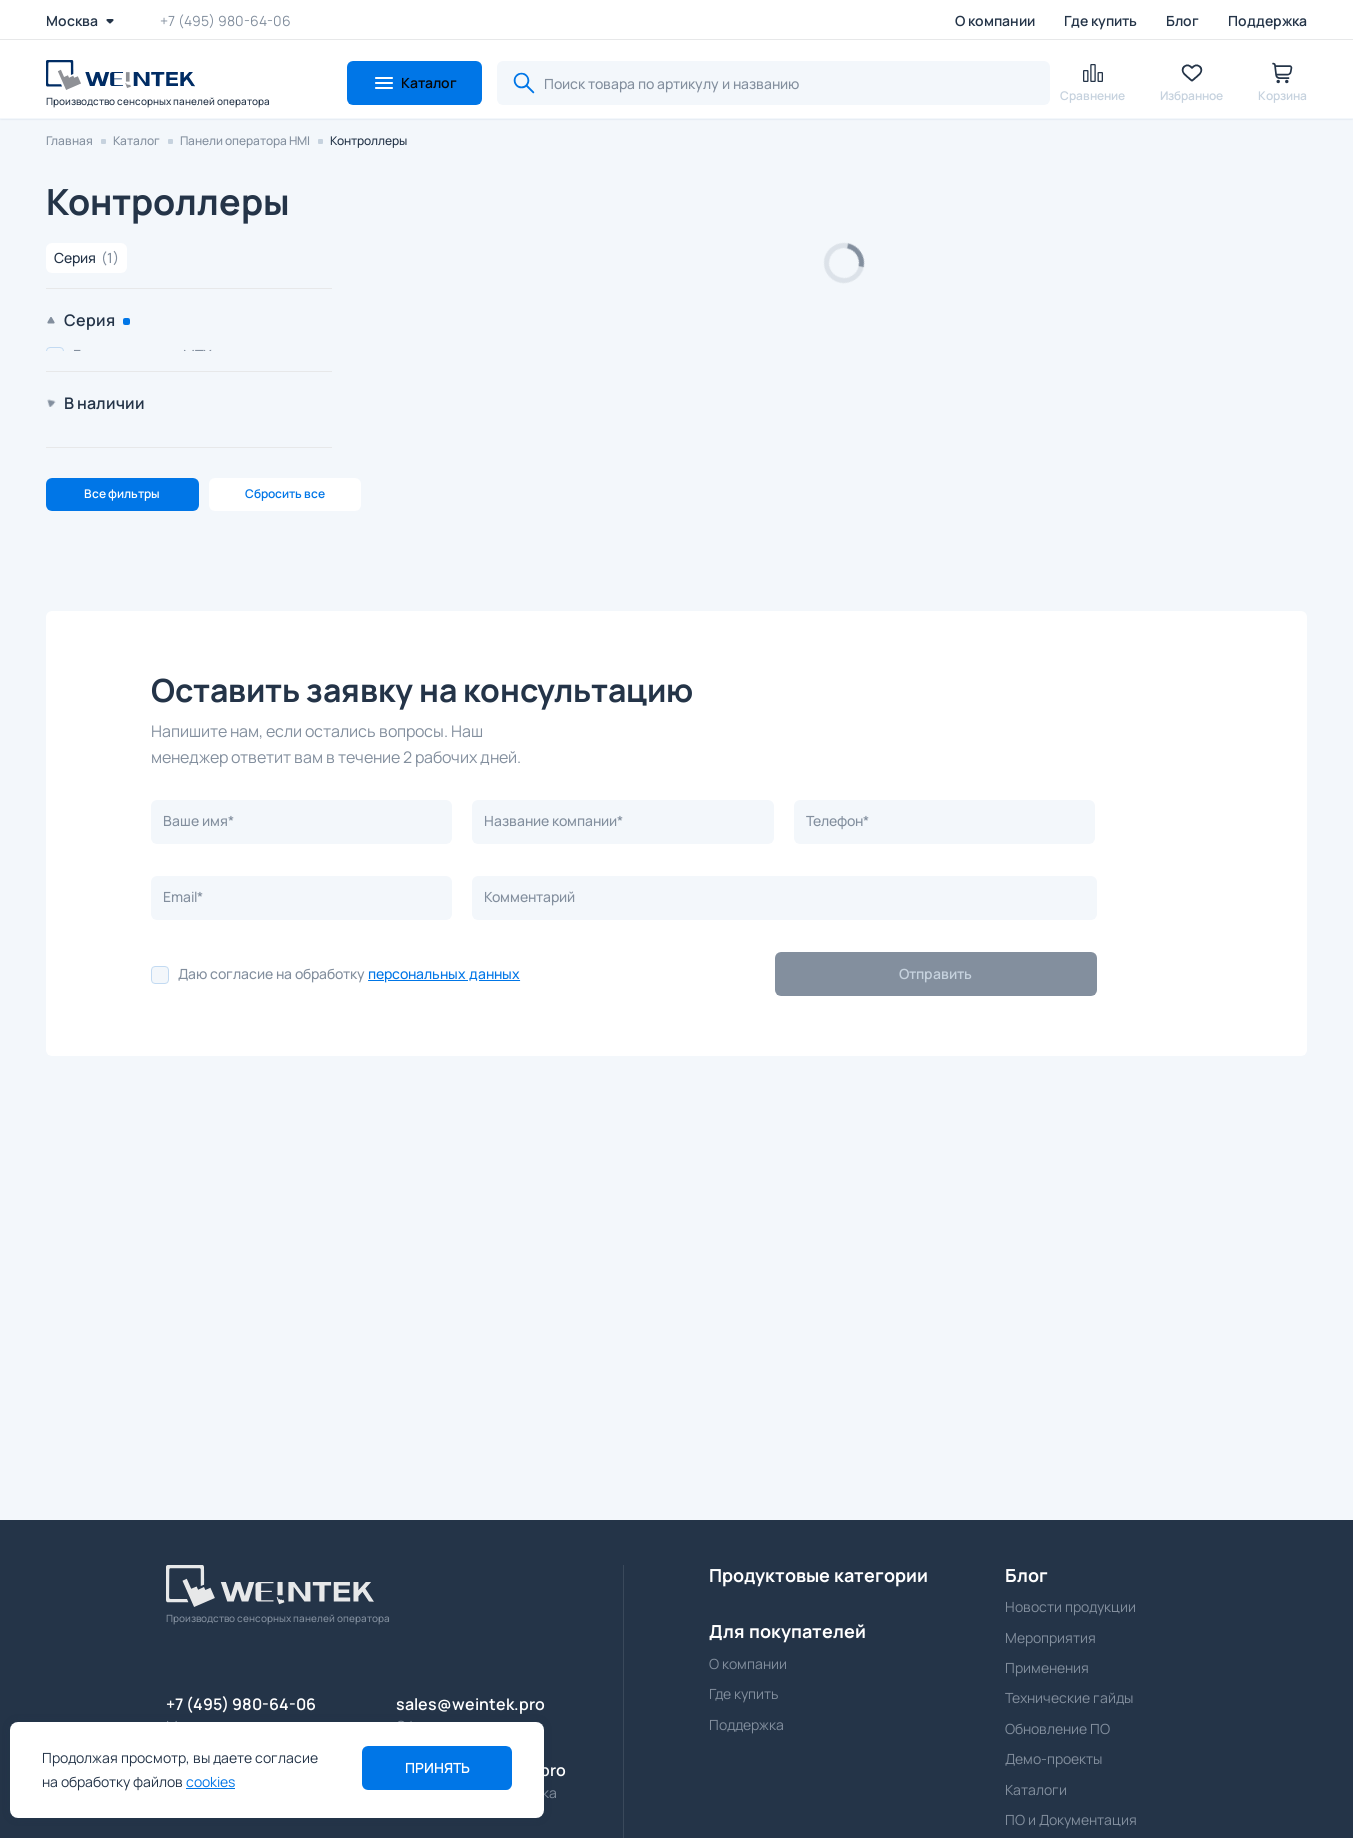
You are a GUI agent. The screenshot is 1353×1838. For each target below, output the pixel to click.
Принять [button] (437, 1767)
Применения (1047, 1667)
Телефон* (837, 1098)
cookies (210, 1781)
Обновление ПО (1057, 1728)
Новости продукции (1070, 1606)
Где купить (1100, 20)
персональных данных (444, 1251)
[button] (414, 83)
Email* (183, 1174)
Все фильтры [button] (122, 771)
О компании (995, 20)
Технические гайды (1069, 1697)
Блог (1182, 20)
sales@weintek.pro (470, 1704)
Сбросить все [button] (285, 771)
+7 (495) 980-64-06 (225, 20)
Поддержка (1267, 20)
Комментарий (529, 1174)
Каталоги (1036, 1789)
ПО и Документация (1071, 1819)
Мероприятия (1050, 1637)
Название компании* (553, 1098)
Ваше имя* (198, 1098)
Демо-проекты (1053, 1758)
